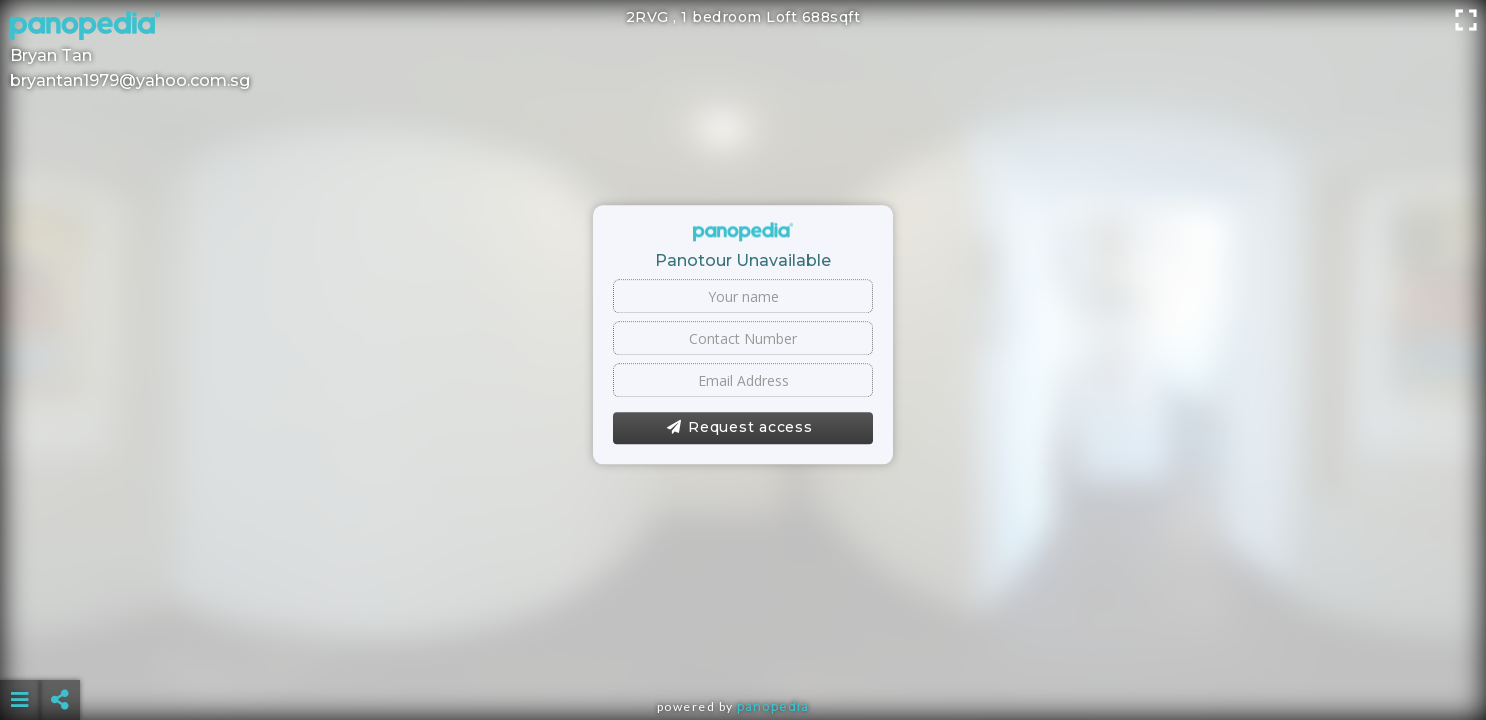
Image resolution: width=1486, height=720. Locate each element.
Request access (739, 428)
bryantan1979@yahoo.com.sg (130, 80)
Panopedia (773, 706)
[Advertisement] (743, 650)
